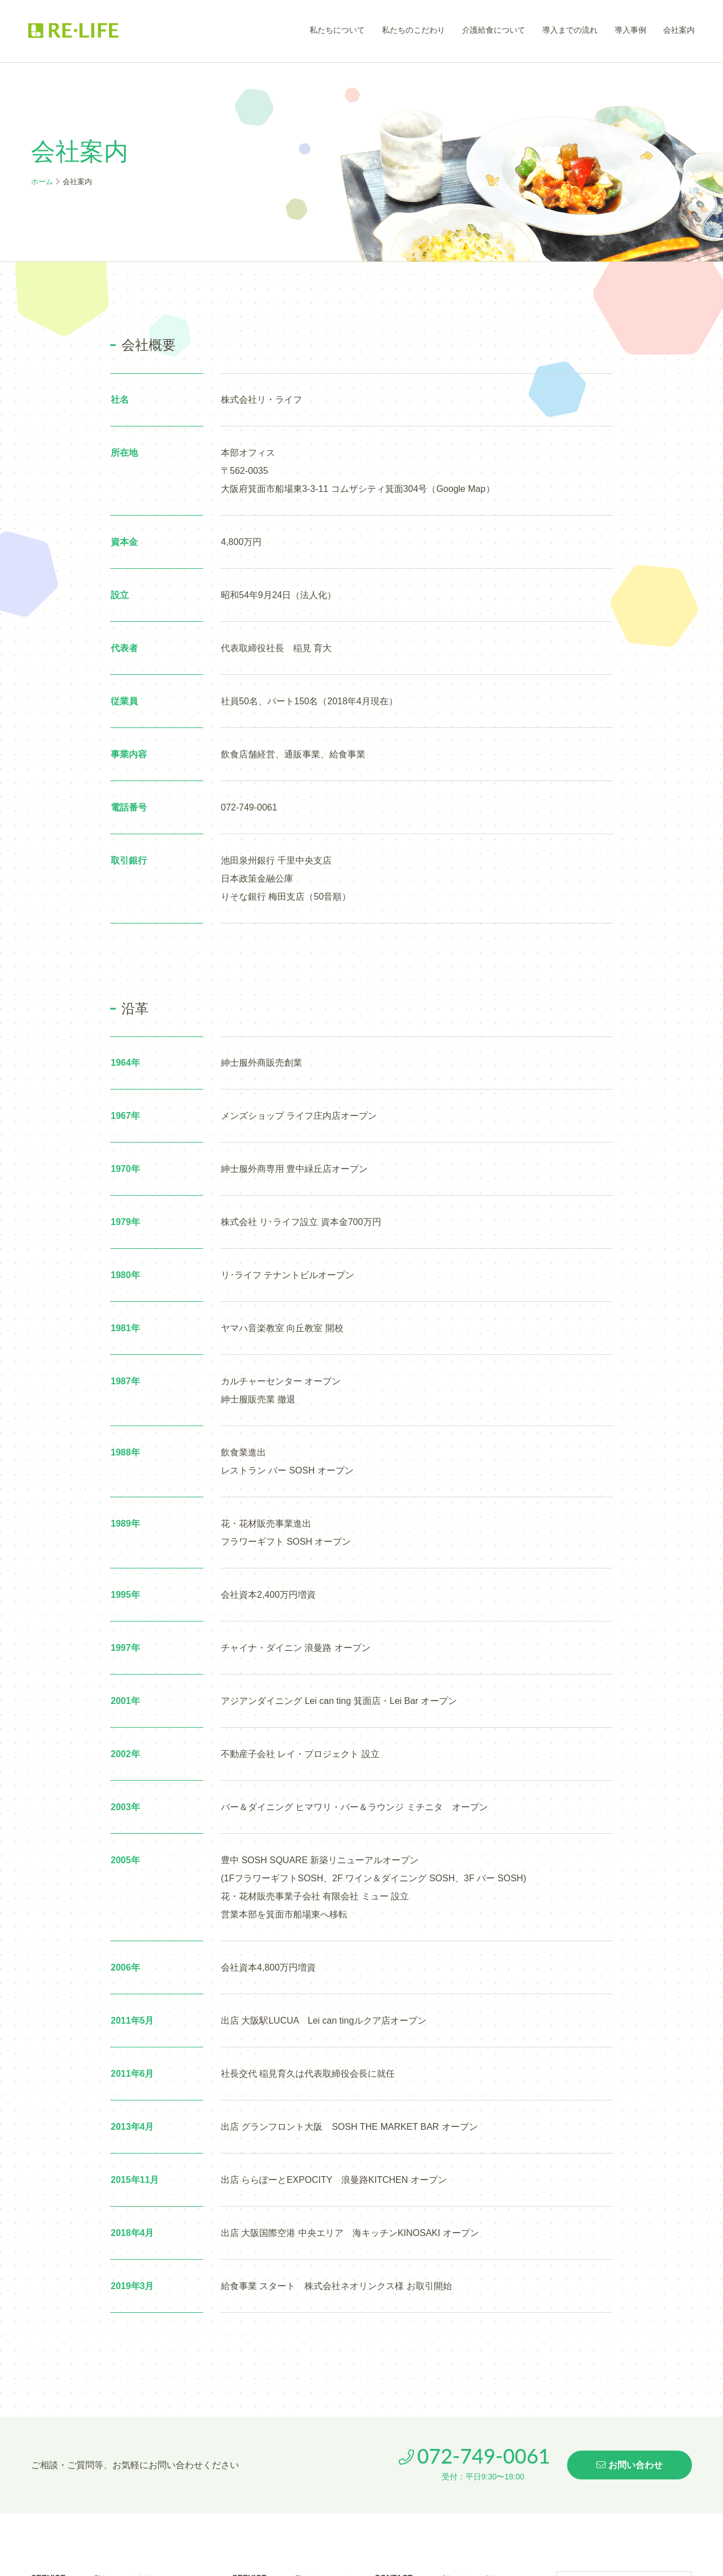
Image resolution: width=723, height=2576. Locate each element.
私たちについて (337, 29)
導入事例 (630, 29)
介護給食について (493, 29)
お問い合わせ (629, 2465)
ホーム (42, 181)
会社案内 (679, 29)
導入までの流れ (570, 29)
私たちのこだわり (413, 29)
